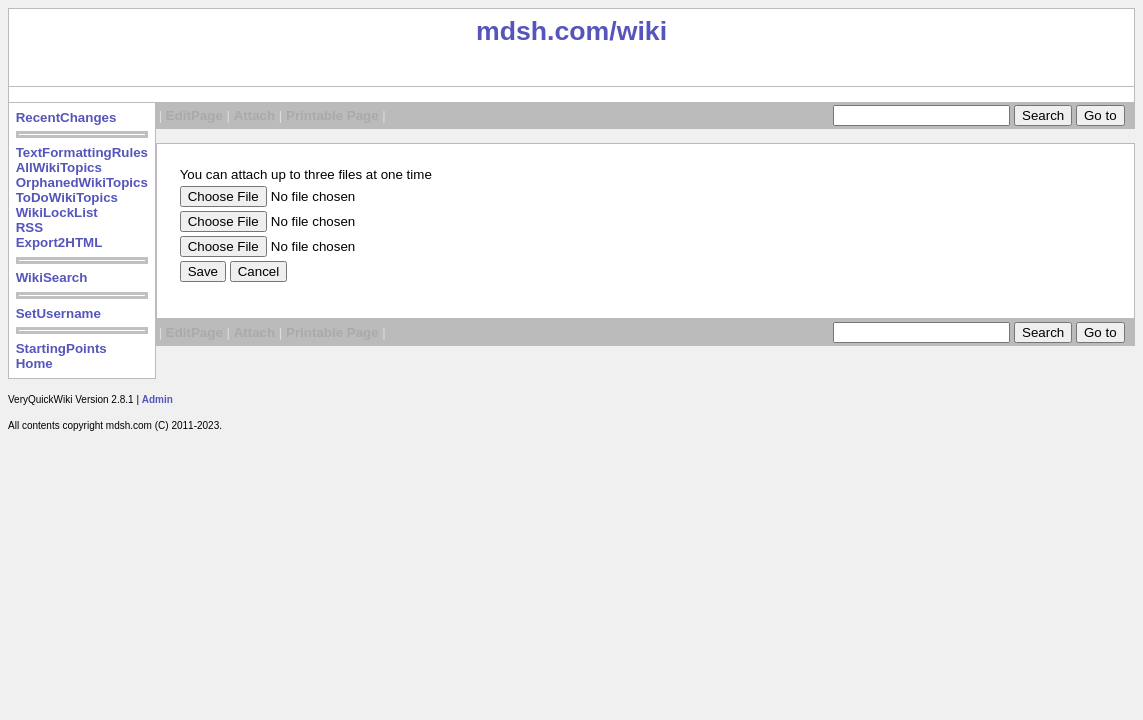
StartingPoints (61, 348)
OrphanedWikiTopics (82, 182)
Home (34, 363)
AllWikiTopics (59, 167)
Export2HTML (59, 242)
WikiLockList (57, 212)
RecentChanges (66, 117)
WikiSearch (52, 277)
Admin (157, 399)
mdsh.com (542, 31)
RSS (29, 227)
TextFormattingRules (82, 152)
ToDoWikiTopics (67, 197)
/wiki (638, 31)
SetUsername (58, 313)
